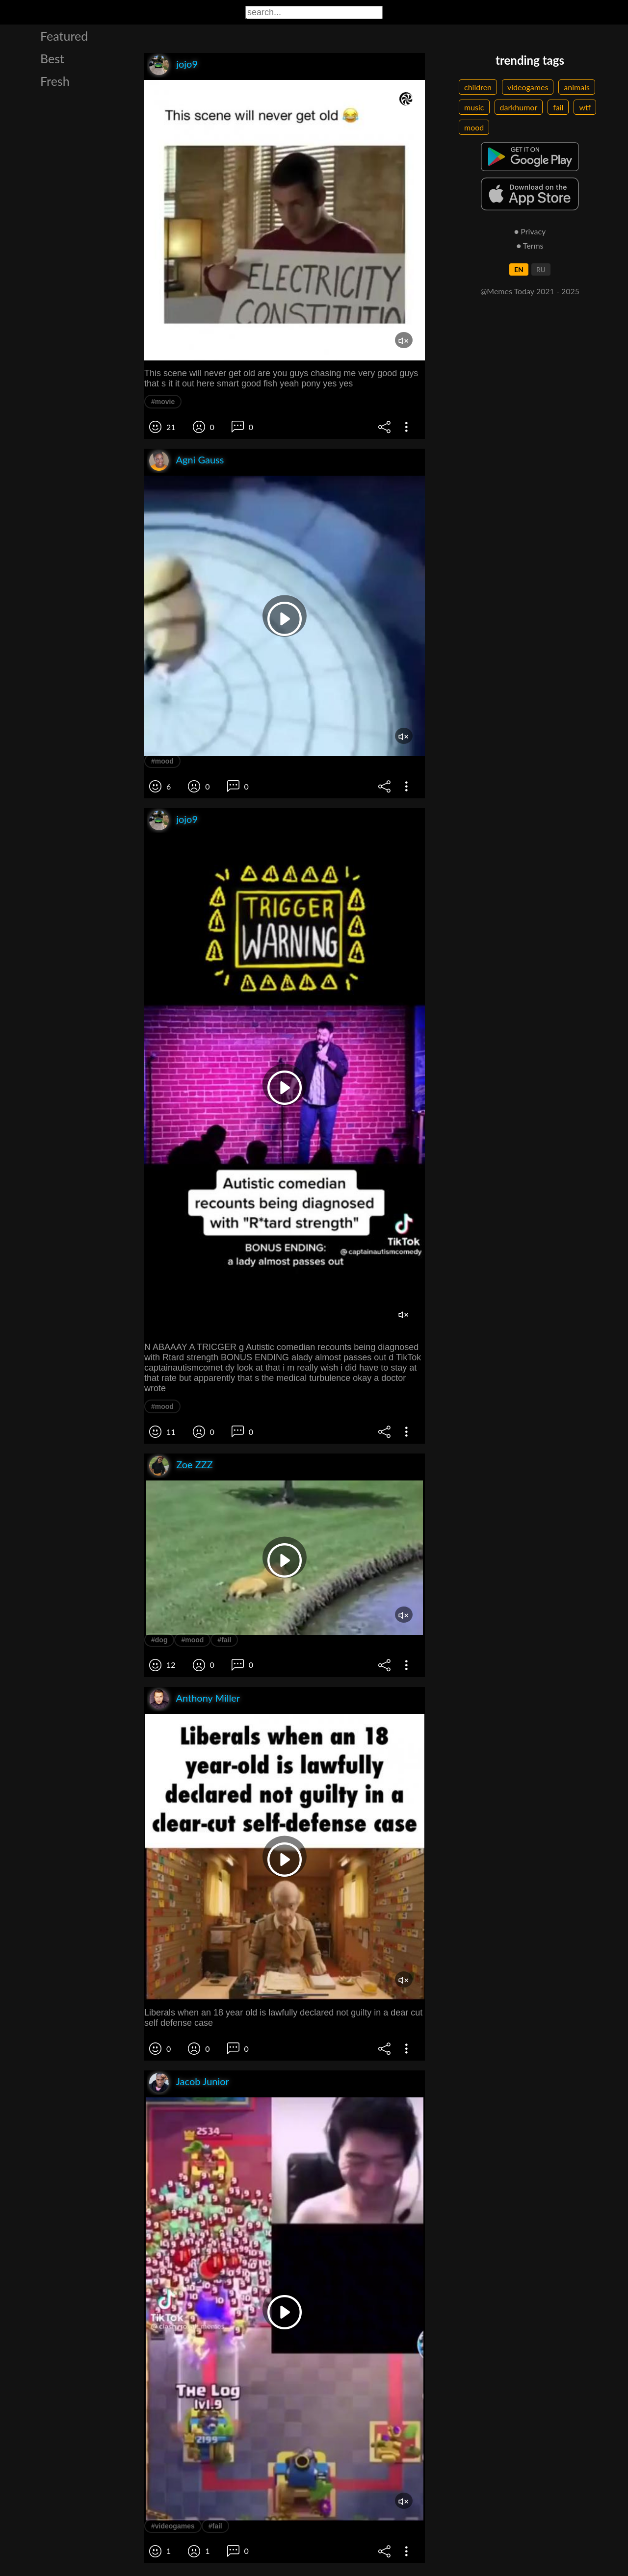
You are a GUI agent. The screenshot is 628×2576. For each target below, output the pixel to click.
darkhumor (519, 107)
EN (518, 269)
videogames (527, 87)
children (478, 87)
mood (474, 127)
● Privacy (530, 231)
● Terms (529, 245)
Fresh (55, 81)
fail (558, 107)
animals (577, 87)
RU (541, 269)
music (474, 107)
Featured (64, 35)
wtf (585, 107)
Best (52, 58)
